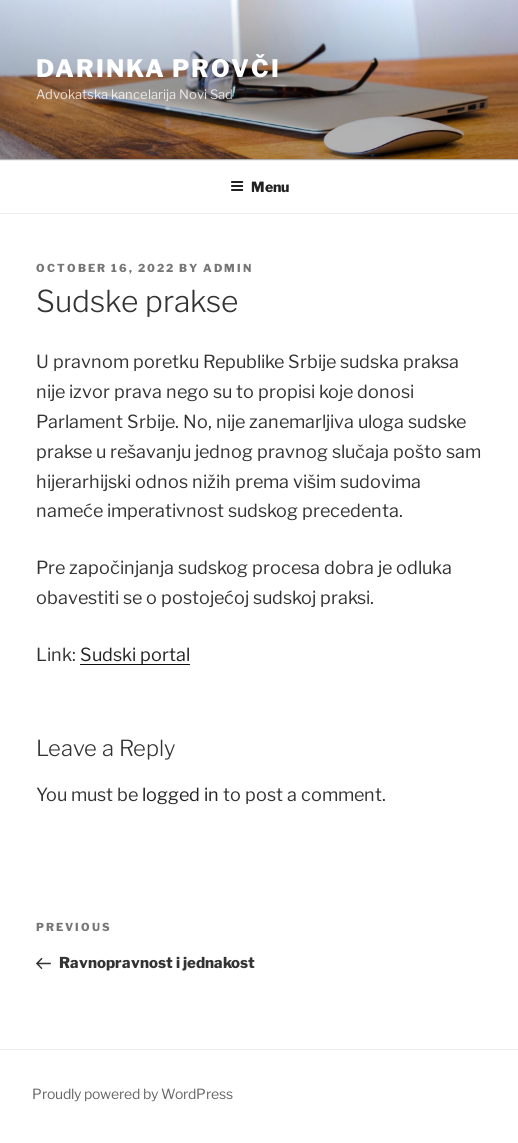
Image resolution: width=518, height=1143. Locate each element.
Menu (259, 186)
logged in (180, 794)
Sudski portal (135, 654)
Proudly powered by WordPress (132, 1093)
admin (228, 268)
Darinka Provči (158, 68)
